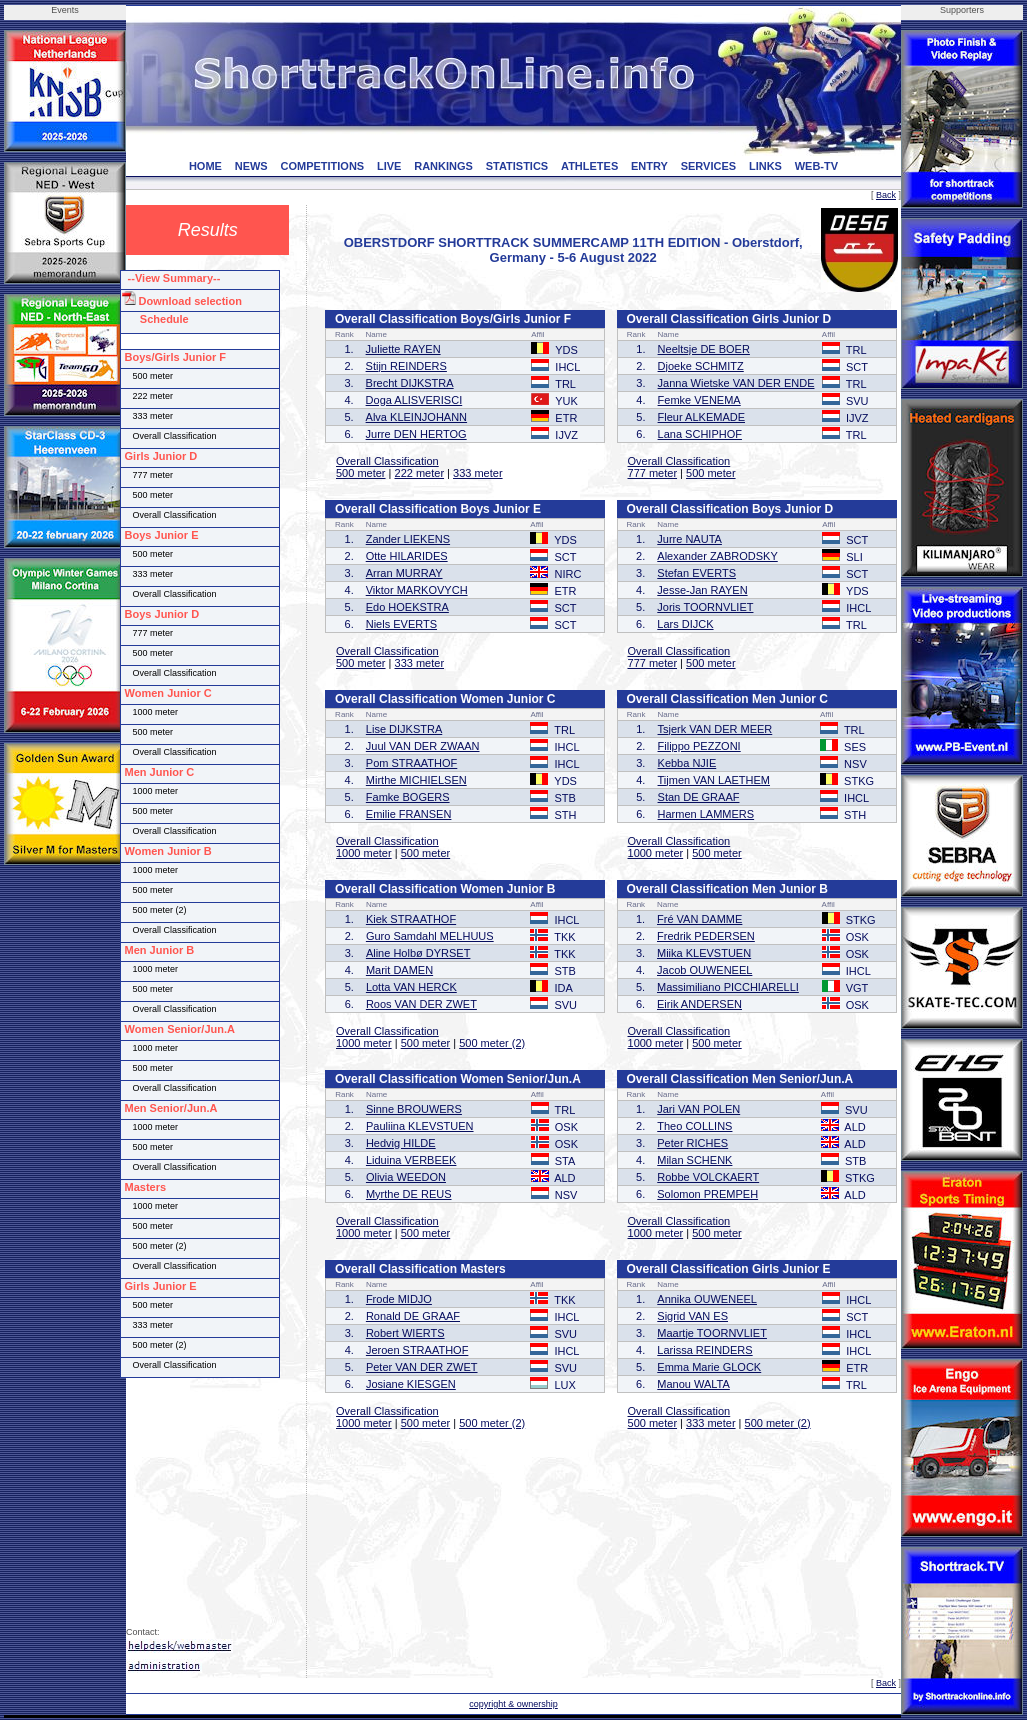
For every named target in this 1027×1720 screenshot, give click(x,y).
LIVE (389, 166)
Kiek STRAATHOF (411, 919)
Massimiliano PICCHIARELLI (728, 987)
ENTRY (649, 166)
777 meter (653, 473)
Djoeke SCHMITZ (701, 366)
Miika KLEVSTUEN (704, 953)
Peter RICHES (692, 1143)
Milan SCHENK (694, 1160)
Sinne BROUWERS (414, 1109)
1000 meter (364, 853)
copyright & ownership (513, 1704)
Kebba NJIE (687, 763)
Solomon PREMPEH (707, 1194)
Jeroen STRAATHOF (417, 1350)
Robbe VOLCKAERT (708, 1177)
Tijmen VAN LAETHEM (714, 780)
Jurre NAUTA (689, 539)
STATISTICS (517, 166)
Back (886, 195)
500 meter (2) (492, 1043)
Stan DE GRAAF (699, 797)
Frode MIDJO (399, 1299)
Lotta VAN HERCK (411, 987)
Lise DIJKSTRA (404, 729)
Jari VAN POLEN (698, 1109)
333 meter (478, 473)
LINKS (765, 166)
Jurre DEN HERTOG (416, 434)
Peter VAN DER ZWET (422, 1367)
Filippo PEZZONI (699, 746)
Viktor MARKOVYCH (417, 590)
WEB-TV (816, 166)
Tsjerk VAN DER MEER (715, 729)
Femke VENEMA (699, 400)
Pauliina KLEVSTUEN (420, 1126)
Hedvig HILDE (401, 1143)
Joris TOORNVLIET (705, 607)
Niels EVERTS (401, 624)
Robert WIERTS (405, 1333)
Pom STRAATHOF (411, 763)
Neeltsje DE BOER (704, 349)
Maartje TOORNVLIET (712, 1333)
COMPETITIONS (322, 166)
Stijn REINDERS (406, 366)
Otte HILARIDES (407, 556)
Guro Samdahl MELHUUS (430, 936)
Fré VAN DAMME (699, 919)
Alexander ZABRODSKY (717, 556)
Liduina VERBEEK (411, 1160)
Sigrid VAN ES (692, 1316)
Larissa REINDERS (704, 1350)
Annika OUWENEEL (707, 1299)
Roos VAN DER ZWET (421, 1004)
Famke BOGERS (408, 797)
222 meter (420, 473)
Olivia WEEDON (406, 1177)
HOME (205, 166)
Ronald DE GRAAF (413, 1316)
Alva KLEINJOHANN (416, 417)
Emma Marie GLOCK (709, 1367)
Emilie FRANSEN (409, 814)
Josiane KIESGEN (411, 1384)
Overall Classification (387, 461)
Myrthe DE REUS (409, 1194)
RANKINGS (443, 166)
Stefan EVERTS (696, 573)
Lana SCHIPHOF (700, 434)
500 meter (361, 473)
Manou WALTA (693, 1384)
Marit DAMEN (399, 970)
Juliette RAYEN (403, 349)
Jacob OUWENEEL (704, 970)
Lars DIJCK (685, 624)
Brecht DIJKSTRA (410, 383)
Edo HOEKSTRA (407, 607)
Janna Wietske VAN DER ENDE (736, 383)
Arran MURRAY (404, 573)
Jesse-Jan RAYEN (702, 590)
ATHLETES (589, 166)
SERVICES (708, 166)
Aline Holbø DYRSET (418, 953)
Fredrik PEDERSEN (706, 936)
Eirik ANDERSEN (699, 1004)
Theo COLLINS (694, 1126)
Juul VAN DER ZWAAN (423, 746)
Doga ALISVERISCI (414, 400)
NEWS (251, 166)
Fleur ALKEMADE (701, 417)
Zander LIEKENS (408, 539)
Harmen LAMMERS (706, 814)
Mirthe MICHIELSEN (416, 780)
